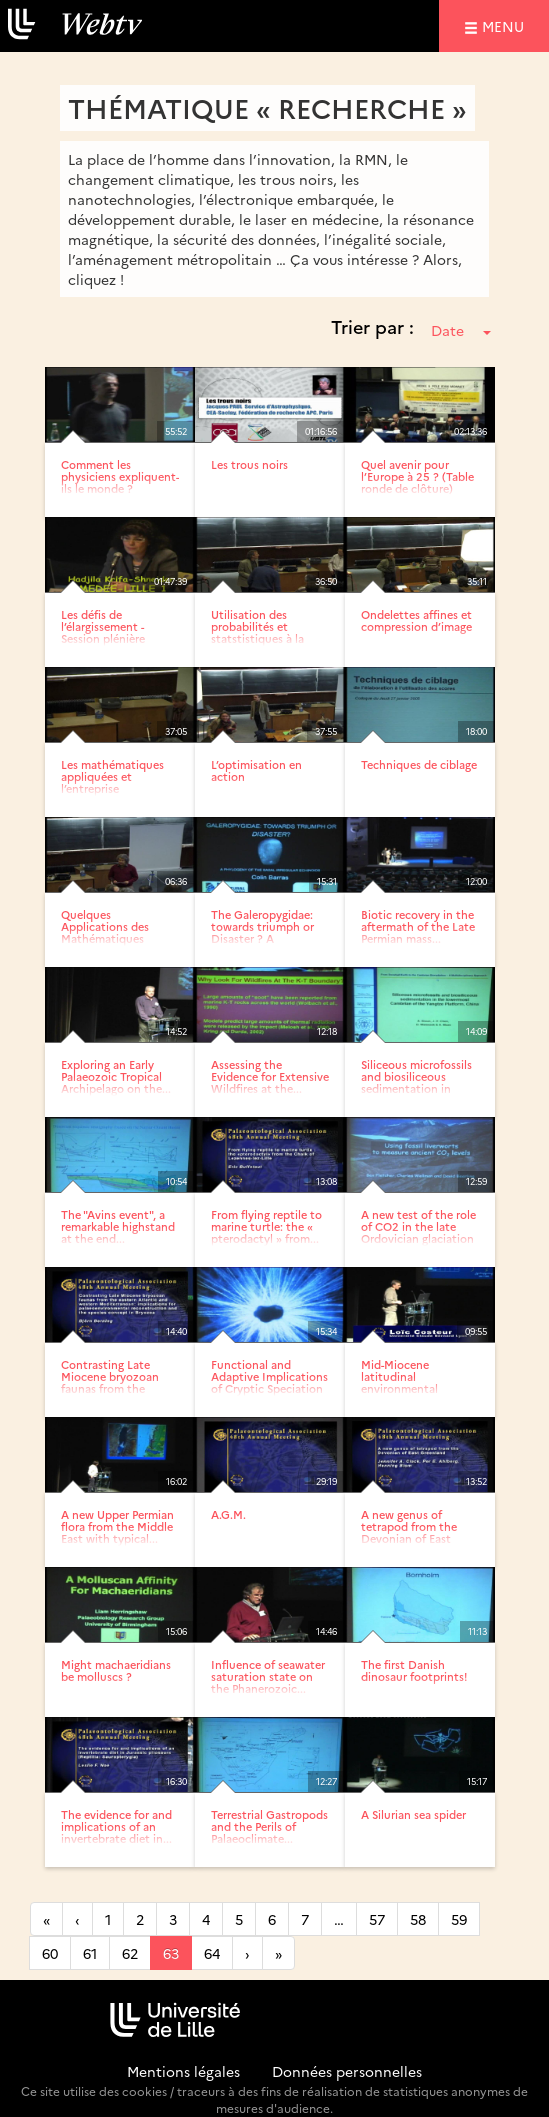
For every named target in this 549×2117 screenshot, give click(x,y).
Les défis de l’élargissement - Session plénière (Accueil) (103, 632)
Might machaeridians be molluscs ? (116, 1670)
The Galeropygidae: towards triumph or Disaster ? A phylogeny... (262, 932)
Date (461, 330)
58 (418, 1919)
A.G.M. (228, 1514)
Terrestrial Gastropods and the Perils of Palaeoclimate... (269, 1826)
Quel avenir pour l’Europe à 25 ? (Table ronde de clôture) (417, 476)
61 (90, 1953)
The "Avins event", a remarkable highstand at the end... (118, 1226)
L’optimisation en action (256, 770)
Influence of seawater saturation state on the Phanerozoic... (268, 1676)
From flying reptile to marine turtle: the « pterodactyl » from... (266, 1226)
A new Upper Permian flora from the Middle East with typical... (117, 1526)
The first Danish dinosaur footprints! (414, 1670)
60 (50, 1953)
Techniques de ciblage (419, 764)
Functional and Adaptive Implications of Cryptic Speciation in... (269, 1382)
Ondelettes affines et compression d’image (416, 620)
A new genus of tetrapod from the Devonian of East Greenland (409, 1532)
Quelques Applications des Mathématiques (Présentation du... (109, 932)
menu (506, 25)
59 (459, 1919)
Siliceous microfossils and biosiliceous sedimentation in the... (416, 1082)
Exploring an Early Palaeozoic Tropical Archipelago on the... (116, 1076)
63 (171, 1953)
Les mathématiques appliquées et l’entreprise (112, 776)
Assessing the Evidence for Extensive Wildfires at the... (270, 1076)
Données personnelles (347, 2071)
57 (377, 1919)
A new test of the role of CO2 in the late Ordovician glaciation (418, 1226)
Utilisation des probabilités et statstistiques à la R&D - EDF (257, 632)
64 (212, 1953)
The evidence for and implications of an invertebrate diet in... (116, 1826)
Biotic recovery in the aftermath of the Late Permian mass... (418, 926)
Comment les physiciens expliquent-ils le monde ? (120, 476)
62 (130, 1953)
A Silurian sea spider (413, 1814)
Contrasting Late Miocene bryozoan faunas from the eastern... (110, 1382)
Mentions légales (183, 2071)
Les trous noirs (249, 464)
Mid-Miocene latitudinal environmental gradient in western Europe (412, 1388)
